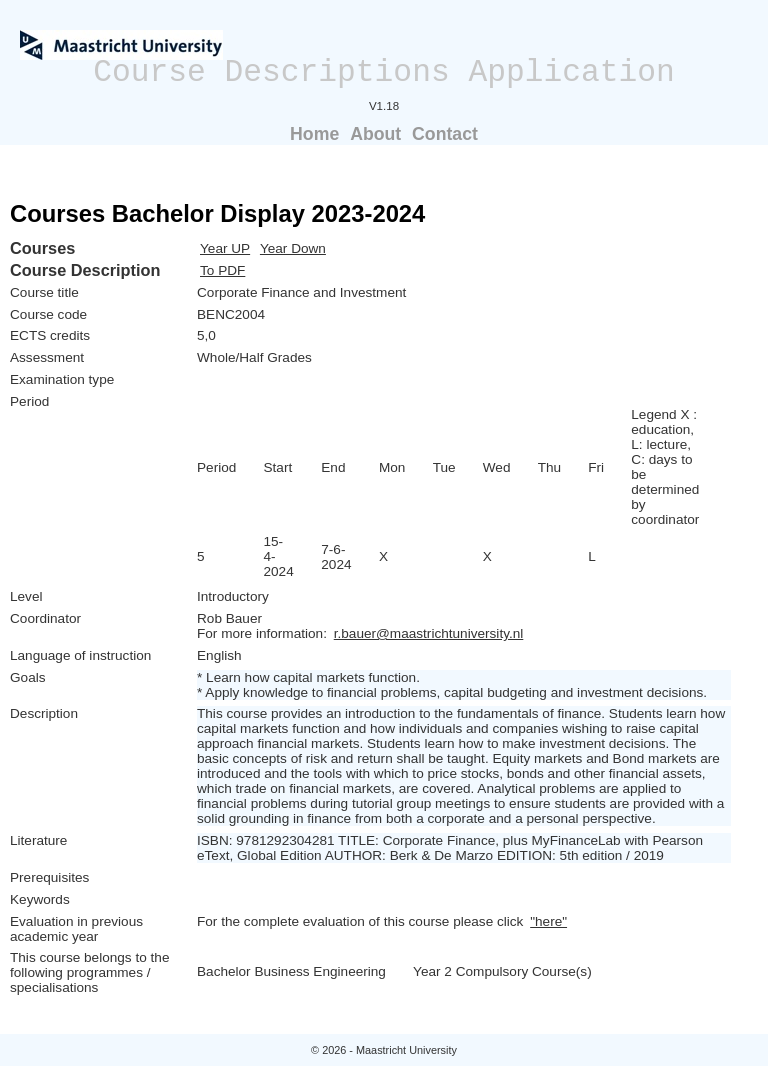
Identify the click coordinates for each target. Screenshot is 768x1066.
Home (314, 134)
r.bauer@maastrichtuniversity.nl (429, 633)
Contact (445, 134)
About (375, 134)
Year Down (293, 248)
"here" (548, 921)
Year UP (225, 248)
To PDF (222, 270)
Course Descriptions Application (384, 72)
